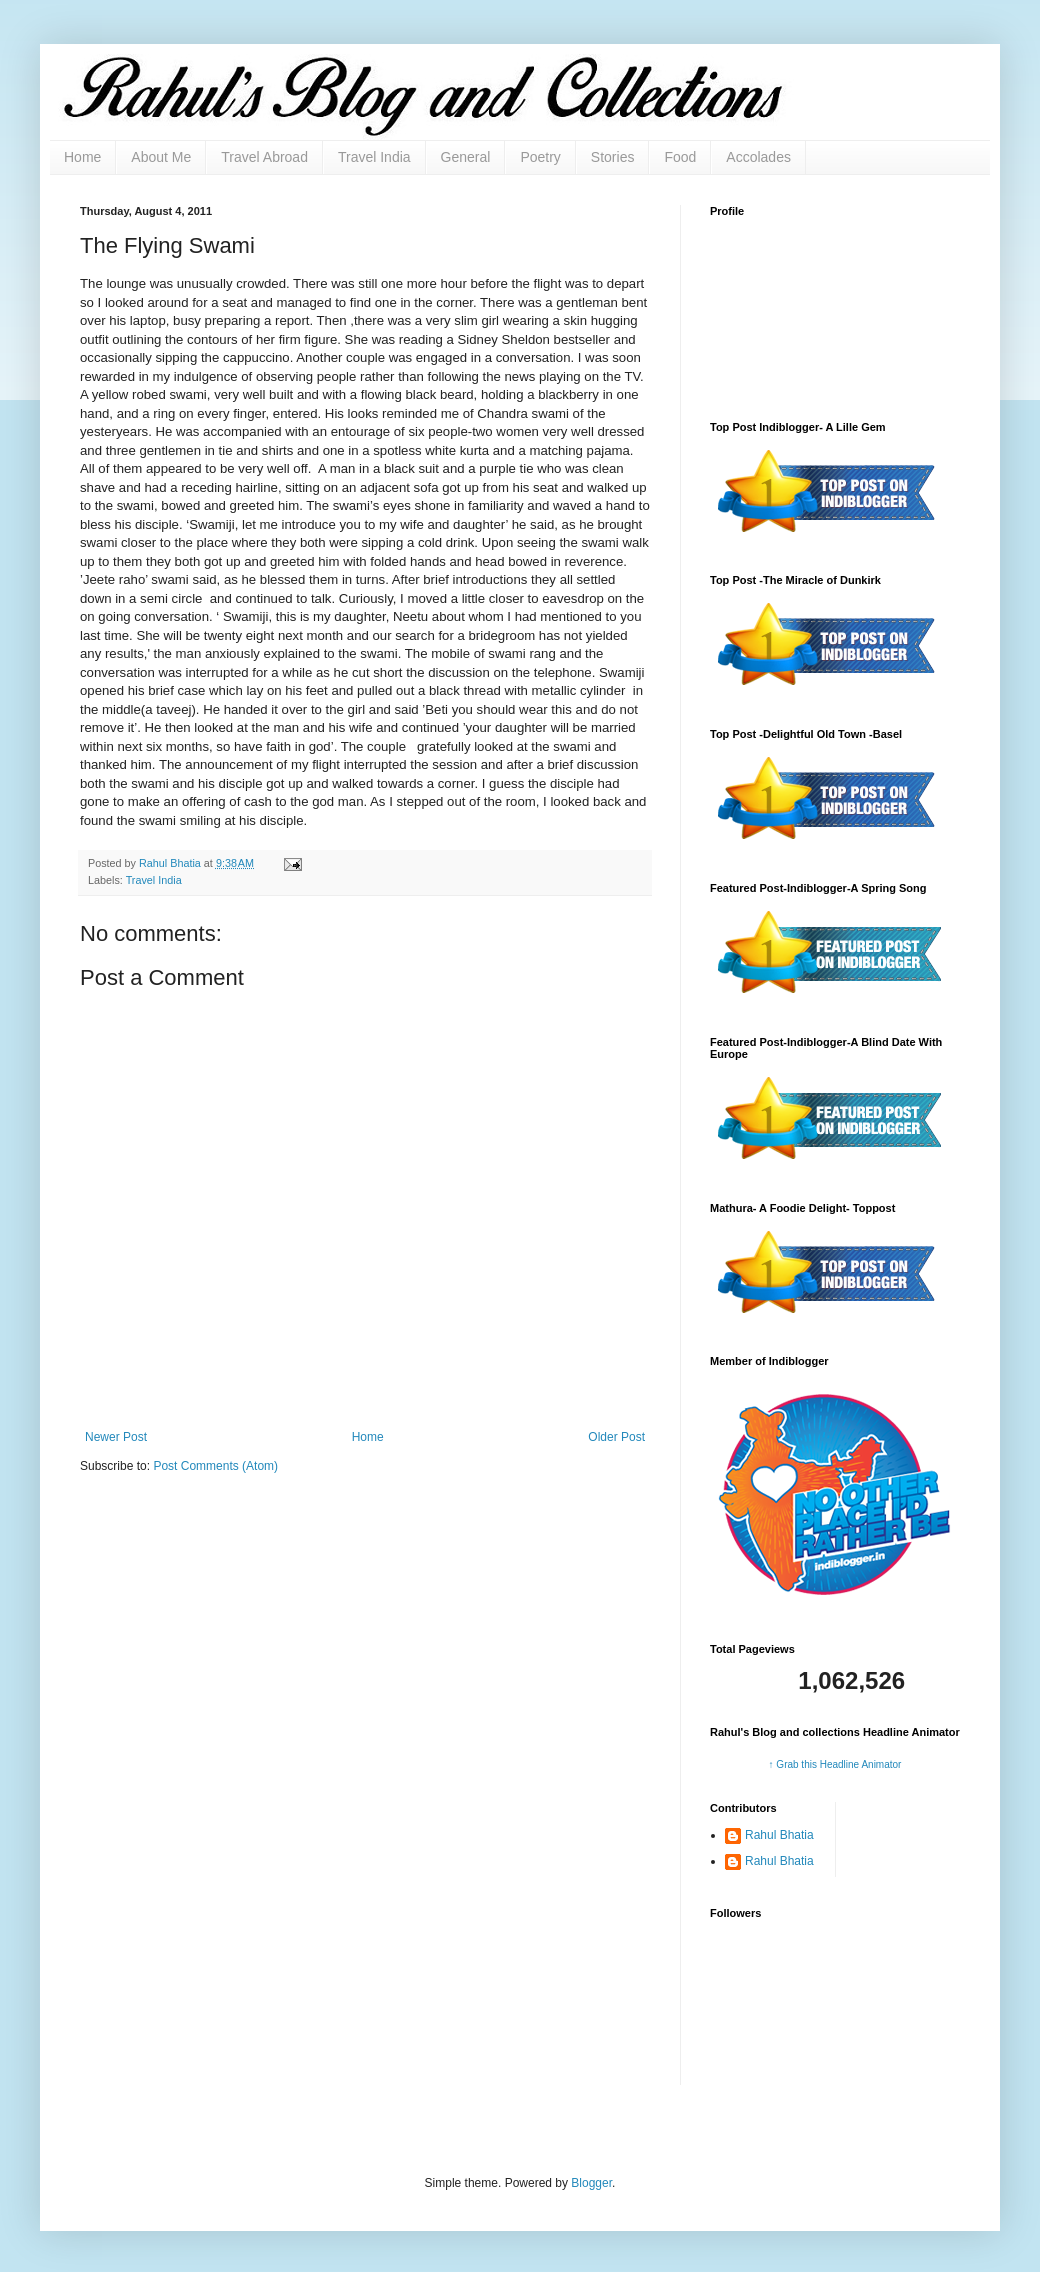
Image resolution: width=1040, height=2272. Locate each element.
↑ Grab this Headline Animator (835, 1764)
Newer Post (116, 1437)
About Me (161, 157)
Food (680, 157)
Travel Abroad (264, 157)
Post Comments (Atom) (215, 1466)
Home (82, 157)
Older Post (616, 1437)
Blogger (591, 2183)
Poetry (540, 157)
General (466, 157)
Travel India (374, 157)
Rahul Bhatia (779, 1835)
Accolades (758, 157)
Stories (613, 157)
